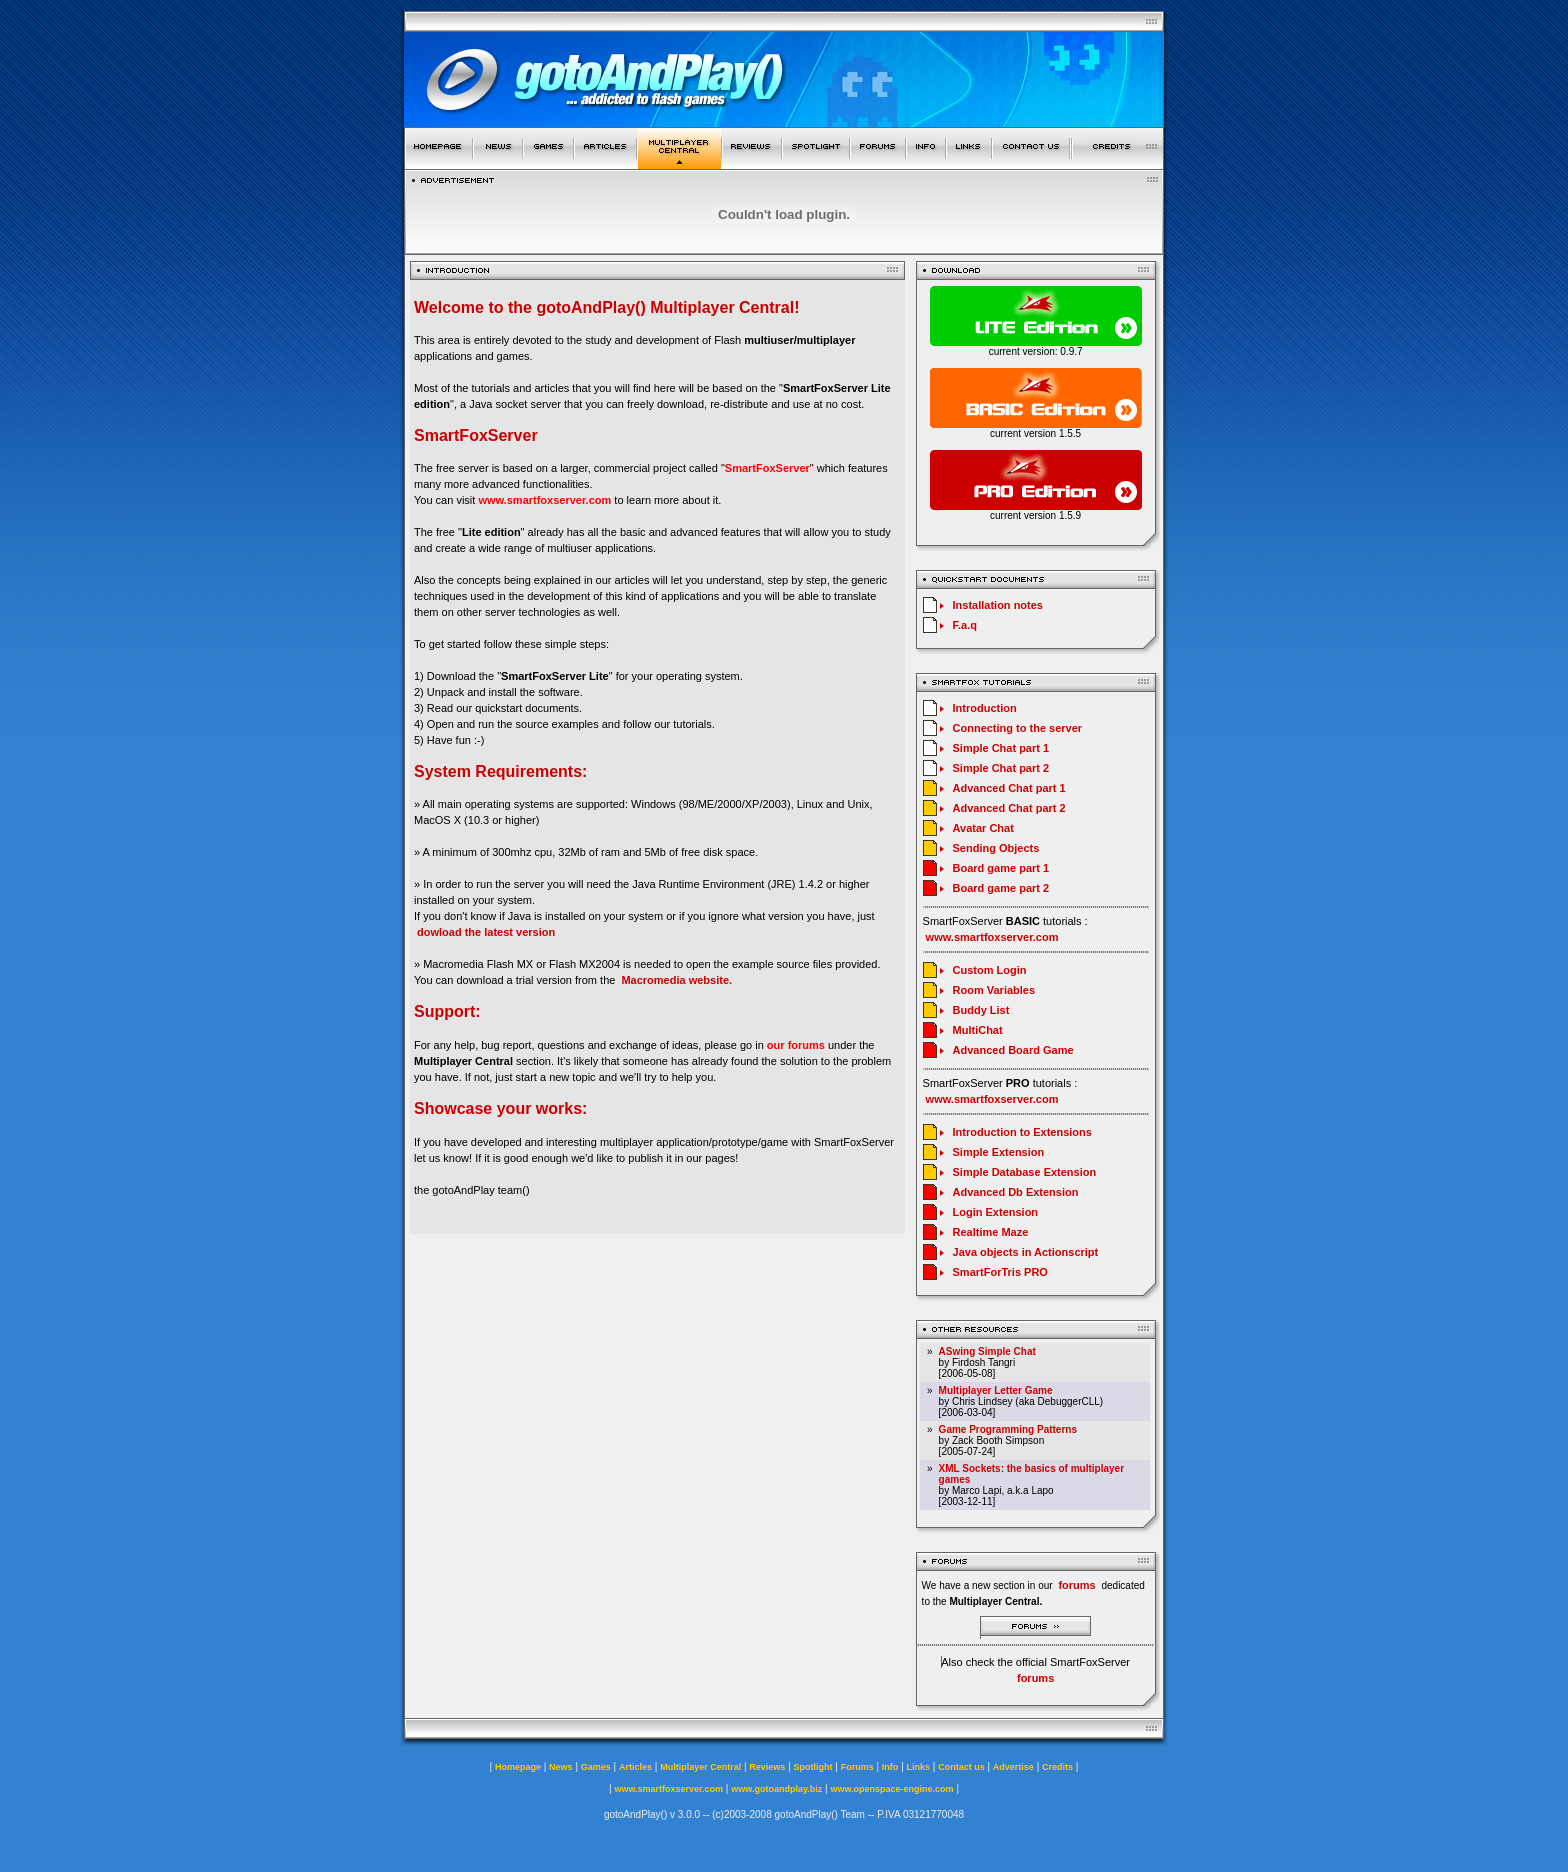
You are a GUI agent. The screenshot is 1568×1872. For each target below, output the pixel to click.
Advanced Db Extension (1016, 1192)
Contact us (961, 1767)
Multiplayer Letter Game (996, 1390)
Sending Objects (996, 848)
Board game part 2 (1001, 888)
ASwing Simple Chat (987, 1351)
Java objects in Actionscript (1026, 1252)
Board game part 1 (1001, 868)
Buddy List (981, 1010)
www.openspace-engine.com (891, 1789)
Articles (635, 1767)
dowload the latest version (486, 932)
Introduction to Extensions (1022, 1132)
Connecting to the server (1018, 728)
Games (596, 1767)
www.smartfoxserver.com (544, 500)
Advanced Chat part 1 (1009, 788)
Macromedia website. (676, 980)
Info (890, 1767)
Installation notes (998, 605)
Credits (1057, 1767)
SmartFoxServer (767, 468)
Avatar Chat (983, 828)
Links (919, 1767)
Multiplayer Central (700, 1767)
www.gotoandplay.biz (776, 1789)
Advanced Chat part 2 (1009, 808)
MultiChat (978, 1030)
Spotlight (813, 1767)
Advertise (1013, 1767)
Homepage (518, 1767)
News (561, 1767)
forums (1035, 1678)
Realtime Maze (991, 1232)
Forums (857, 1767)
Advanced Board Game (1013, 1050)
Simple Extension (999, 1152)
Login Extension (996, 1212)
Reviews (767, 1767)
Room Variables (994, 990)
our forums (796, 1045)
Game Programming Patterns (1008, 1429)
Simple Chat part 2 (1001, 768)
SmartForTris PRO (1000, 1272)
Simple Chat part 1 (1001, 748)
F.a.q (965, 625)
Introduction (985, 708)
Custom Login (990, 970)
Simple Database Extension (1025, 1172)
